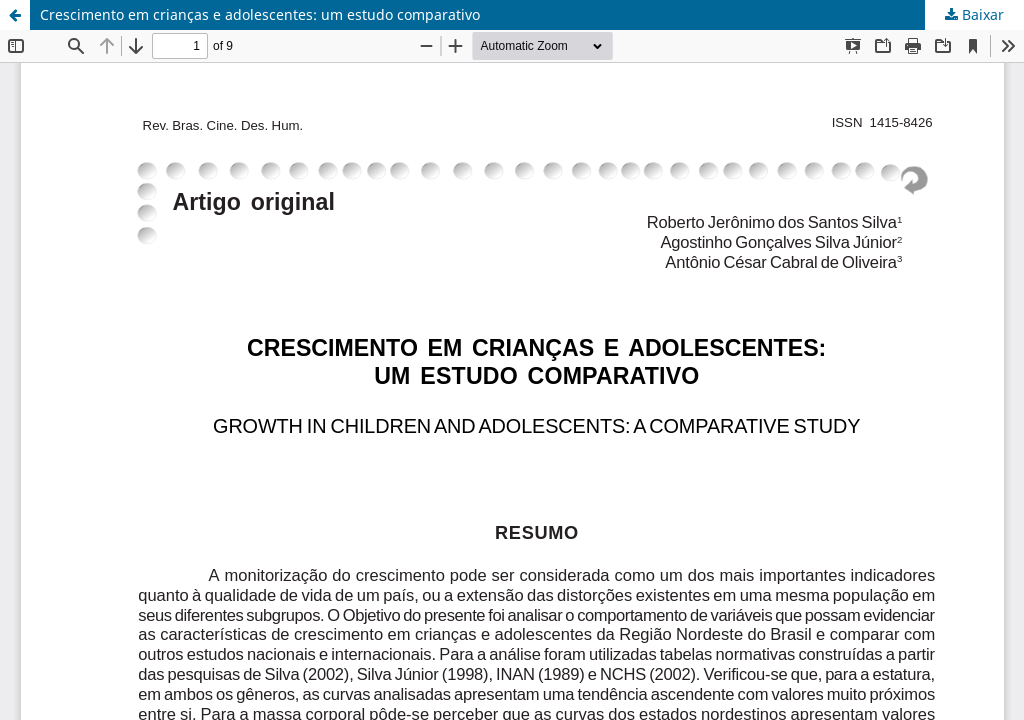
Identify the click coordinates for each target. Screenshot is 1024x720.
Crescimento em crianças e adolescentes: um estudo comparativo (260, 14)
